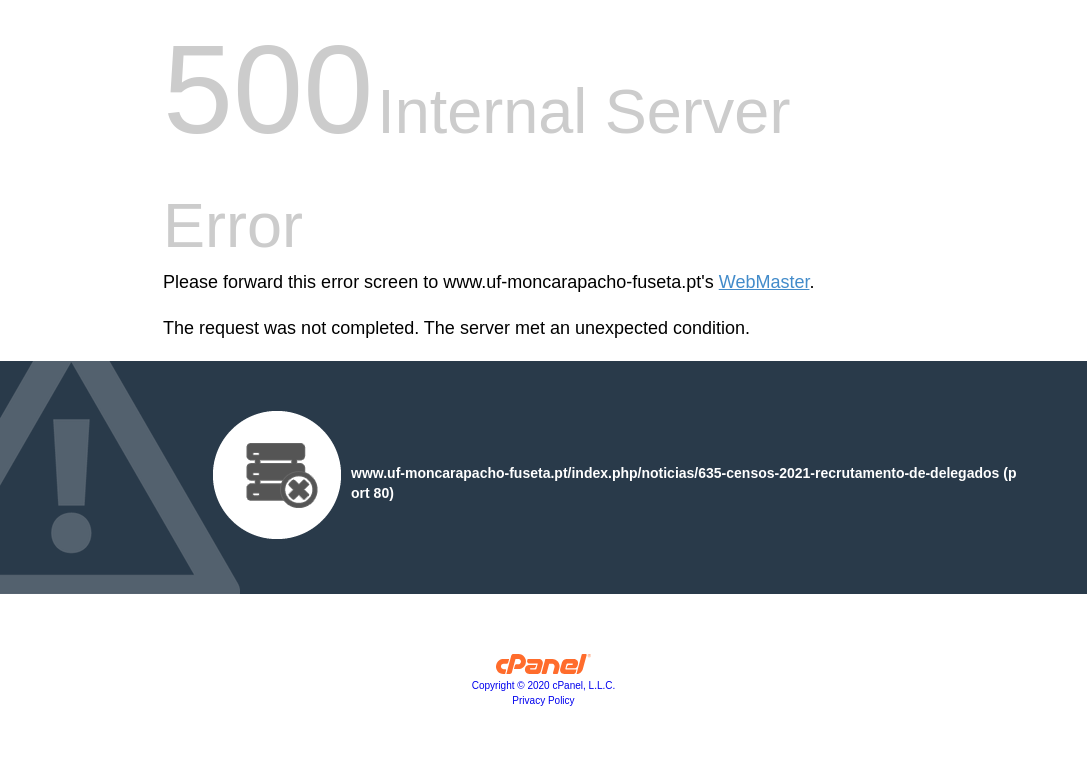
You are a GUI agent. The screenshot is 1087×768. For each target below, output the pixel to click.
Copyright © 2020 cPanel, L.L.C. (544, 685)
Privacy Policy (543, 700)
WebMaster (764, 282)
